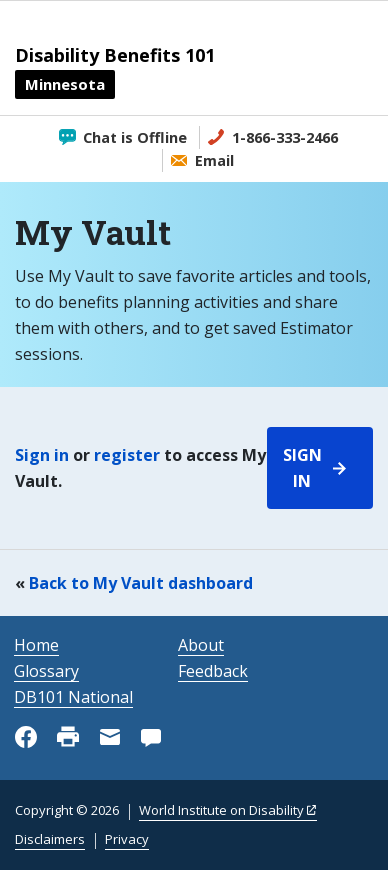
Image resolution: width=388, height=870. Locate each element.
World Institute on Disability (221, 810)
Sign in (42, 455)
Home (36, 645)
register (127, 455)
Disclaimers (50, 839)
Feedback (213, 671)
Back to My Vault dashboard (141, 583)
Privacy (127, 839)
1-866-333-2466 (285, 137)
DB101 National (73, 697)
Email (214, 160)
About (201, 645)
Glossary (46, 671)
